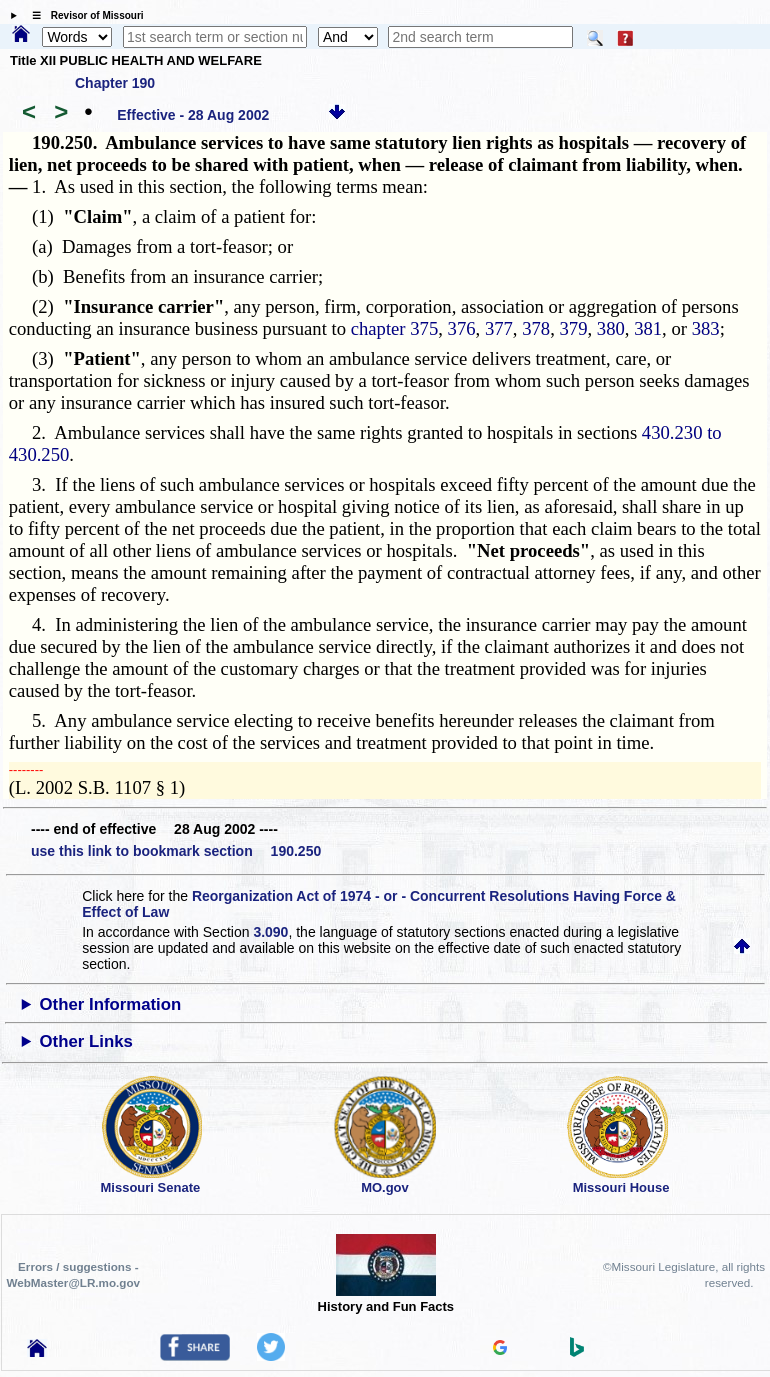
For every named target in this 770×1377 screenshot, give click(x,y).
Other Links (86, 1041)
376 (462, 328)
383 (706, 328)
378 (536, 328)
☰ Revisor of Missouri (83, 15)
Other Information (111, 1004)
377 (499, 328)
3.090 (270, 932)
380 (611, 328)
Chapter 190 (115, 83)
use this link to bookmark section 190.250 (176, 851)
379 (574, 328)
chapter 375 (395, 328)
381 (648, 328)
